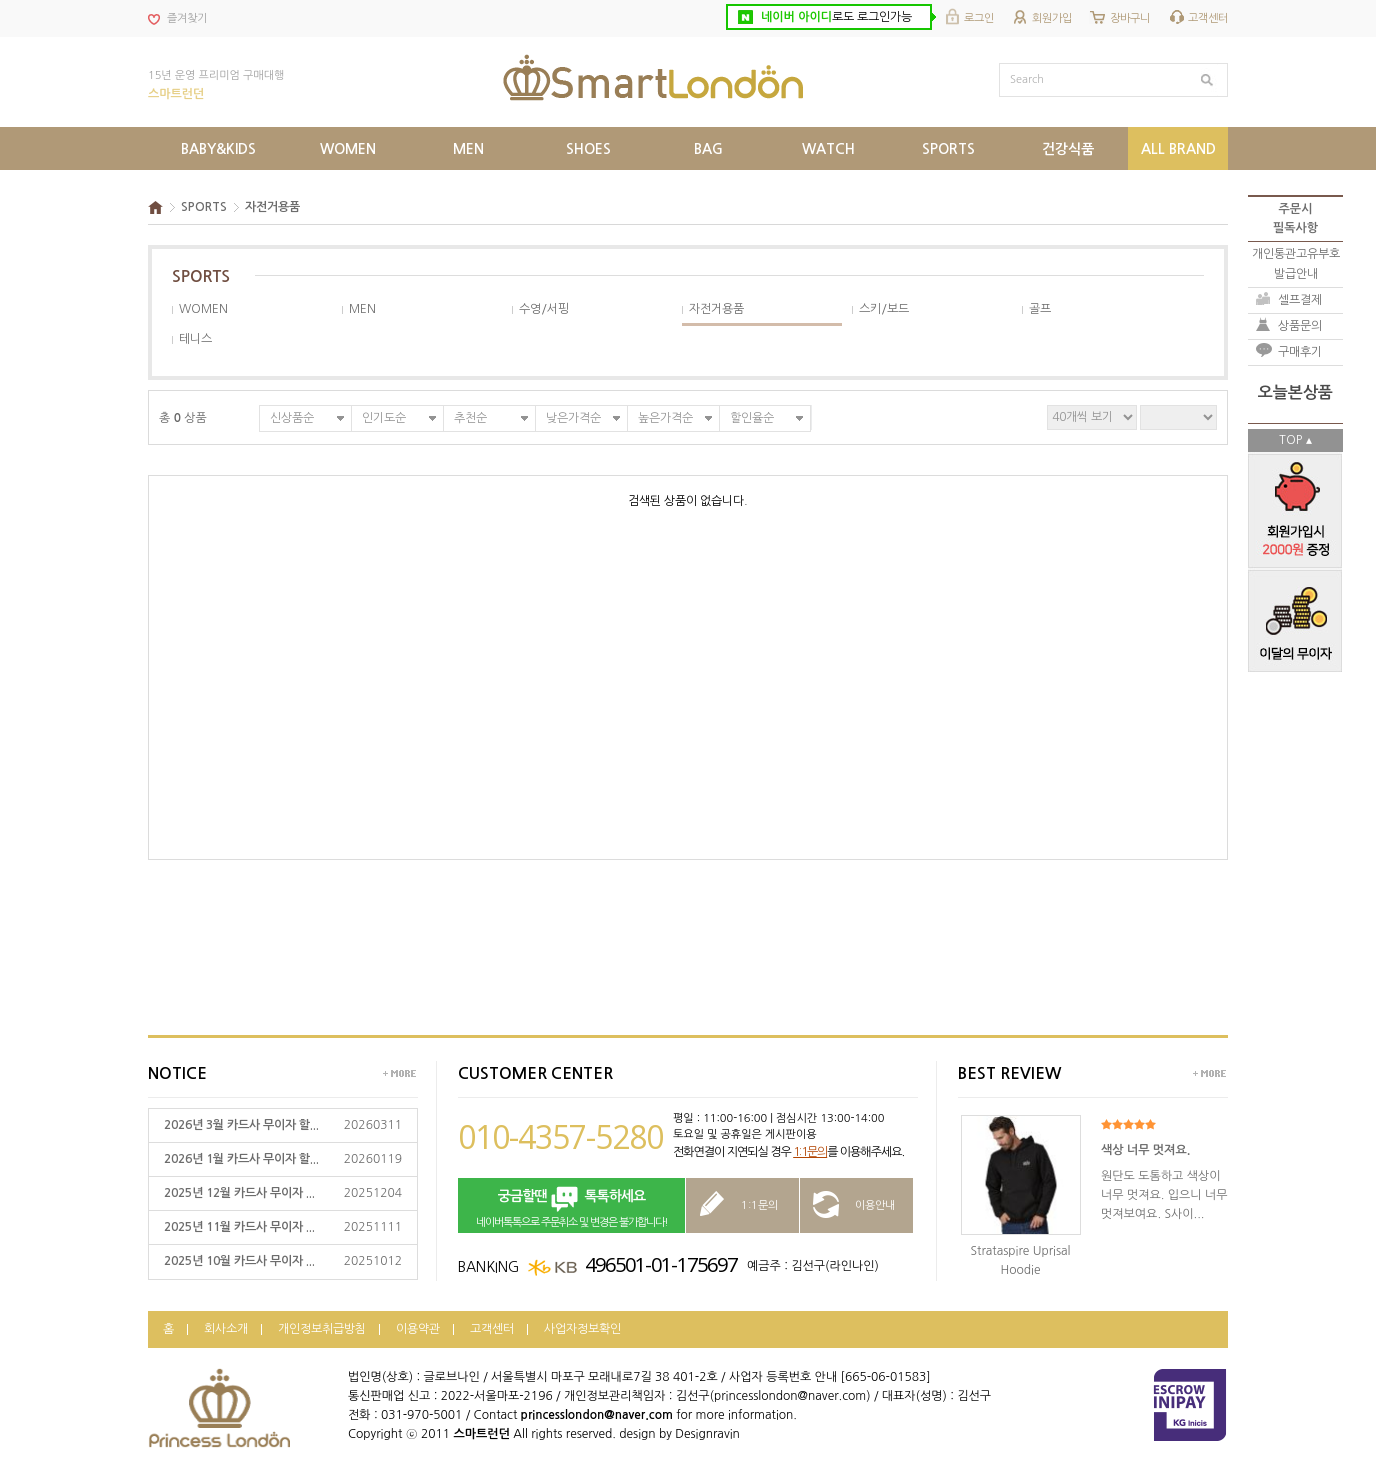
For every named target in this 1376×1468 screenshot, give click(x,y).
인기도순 (384, 418)
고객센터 (1208, 18)
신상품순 (292, 418)
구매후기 (1300, 352)
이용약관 (418, 1329)
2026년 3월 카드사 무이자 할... (241, 1125)
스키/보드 (884, 309)
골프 (1040, 309)
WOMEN (203, 309)
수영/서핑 (544, 309)
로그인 (979, 18)
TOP (1290, 440)
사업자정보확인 (582, 1329)
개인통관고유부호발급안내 (1296, 263)
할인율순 (752, 418)
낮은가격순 (573, 418)
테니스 (195, 339)
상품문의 (1300, 326)
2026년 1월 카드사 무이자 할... (241, 1159)
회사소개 (226, 1329)
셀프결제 (1300, 300)
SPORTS (204, 207)
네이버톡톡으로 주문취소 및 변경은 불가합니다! (571, 1206)
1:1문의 (810, 1152)
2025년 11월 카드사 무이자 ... (239, 1227)
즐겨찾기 (187, 18)
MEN (362, 309)
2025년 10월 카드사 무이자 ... (239, 1261)
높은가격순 (665, 418)
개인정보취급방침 (322, 1329)
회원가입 (1052, 18)
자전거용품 (272, 207)
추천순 (470, 418)
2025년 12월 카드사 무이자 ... (239, 1193)
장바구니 (1130, 18)
